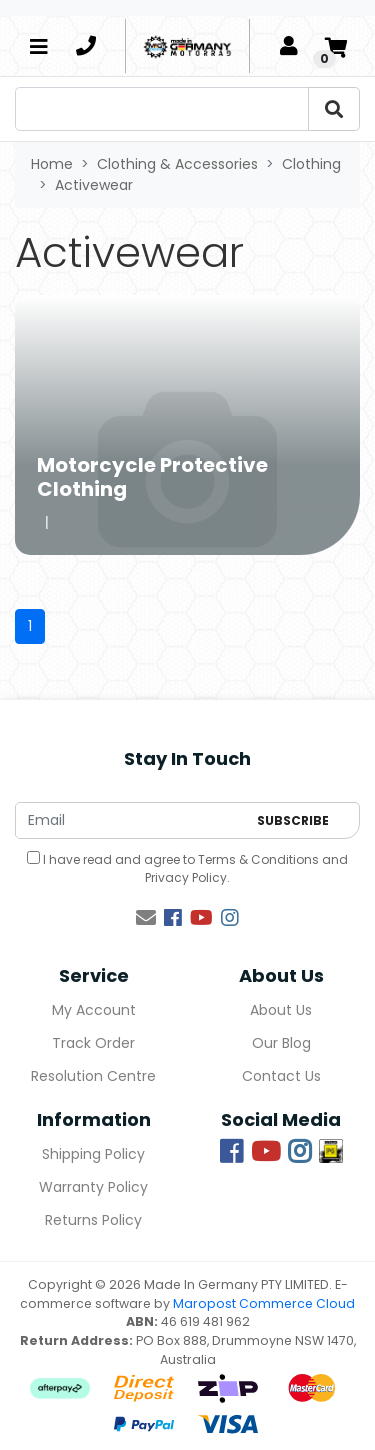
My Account (94, 1010)
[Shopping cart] (336, 46)
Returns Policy (93, 1220)
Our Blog (281, 1043)
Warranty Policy (93, 1187)
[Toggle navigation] (39, 46)
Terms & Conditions (258, 859)
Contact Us (281, 1076)
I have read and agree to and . (187, 868)
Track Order (93, 1043)
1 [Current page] (30, 626)
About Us (281, 1010)
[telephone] (86, 46)
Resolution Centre (93, 1076)
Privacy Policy (186, 877)
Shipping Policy (93, 1154)
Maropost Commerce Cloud (264, 1303)
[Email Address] (131, 820)
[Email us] (146, 918)
